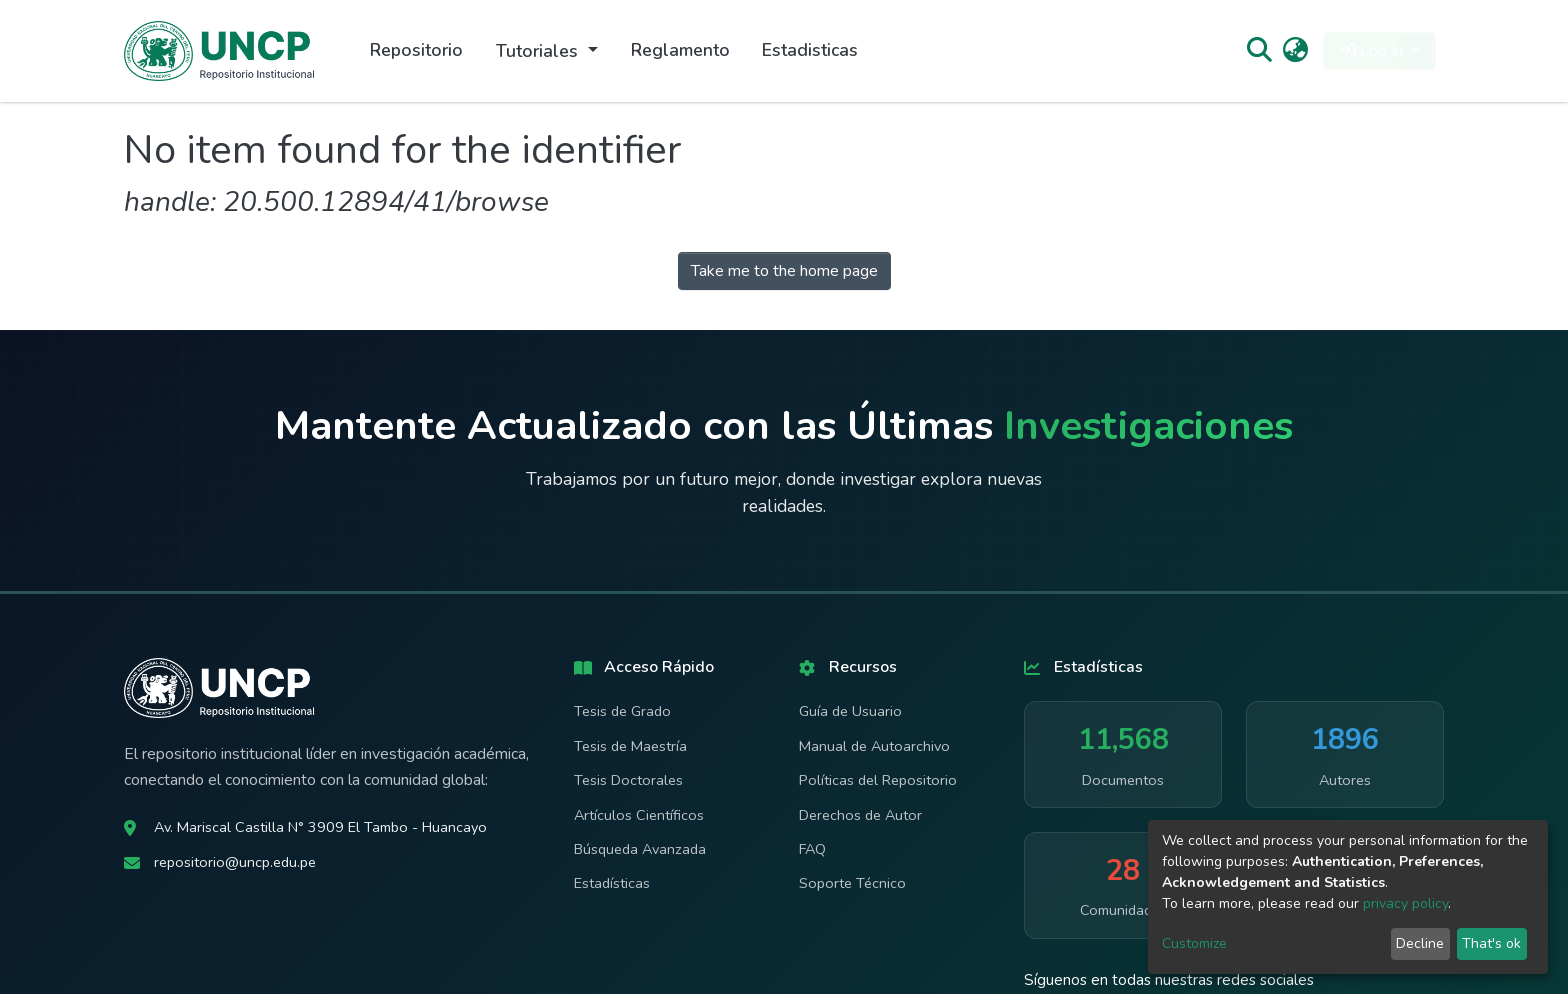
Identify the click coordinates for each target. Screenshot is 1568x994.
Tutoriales (539, 51)
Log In (1373, 51)
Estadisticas (810, 50)
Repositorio (416, 50)
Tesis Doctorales (628, 780)
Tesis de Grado (622, 711)
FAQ (812, 849)
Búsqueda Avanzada (640, 849)
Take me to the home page (784, 271)
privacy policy (1405, 903)
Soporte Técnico (852, 883)
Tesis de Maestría (630, 746)
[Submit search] (1258, 51)
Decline (1420, 943)
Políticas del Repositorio (878, 780)
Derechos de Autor (860, 815)
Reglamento (680, 50)
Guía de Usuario (850, 711)
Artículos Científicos (639, 815)
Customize (1194, 943)
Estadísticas (612, 883)
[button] (1295, 51)
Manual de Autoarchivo (874, 746)
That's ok (1491, 943)
